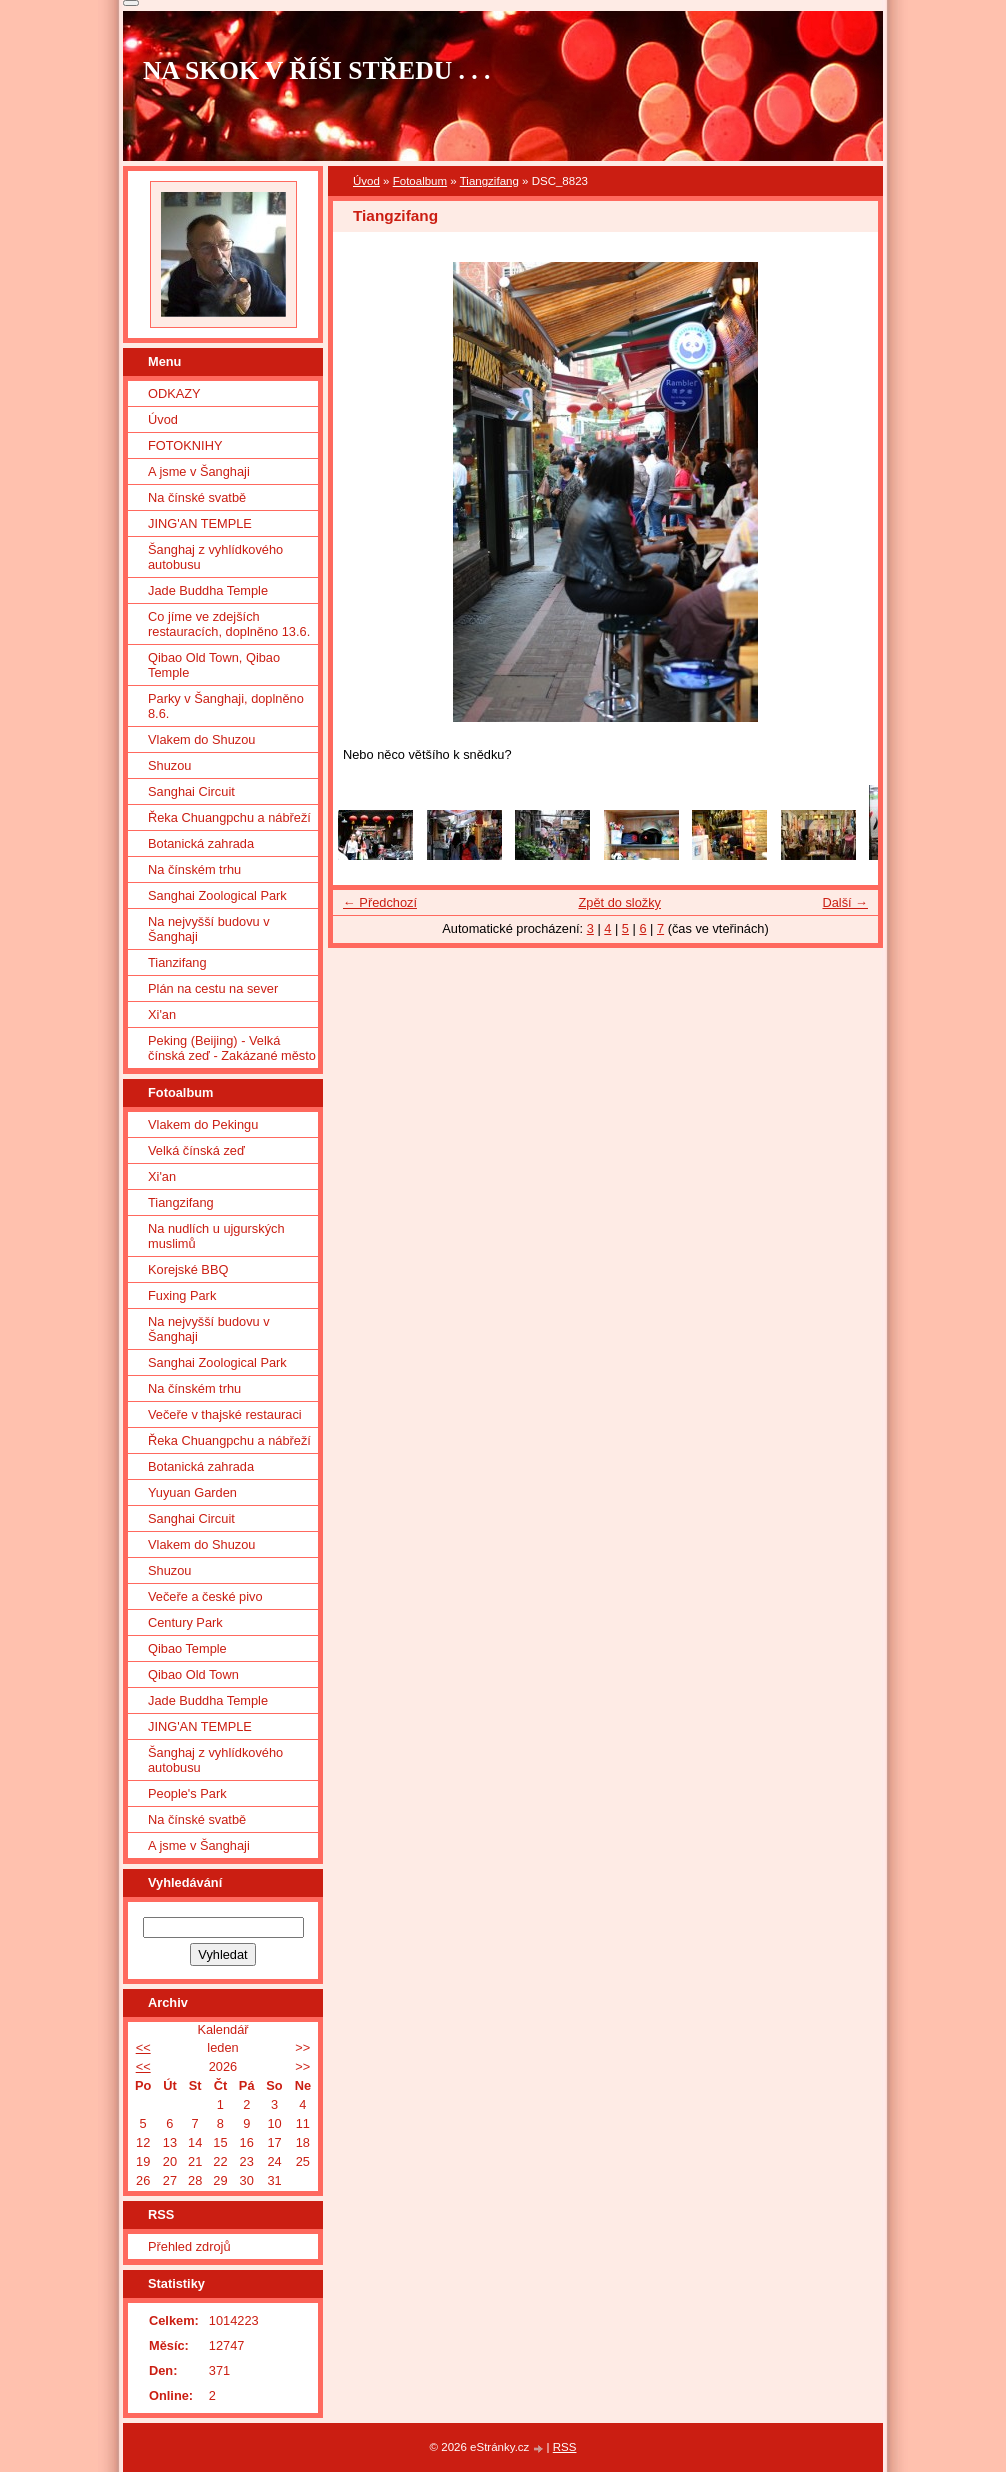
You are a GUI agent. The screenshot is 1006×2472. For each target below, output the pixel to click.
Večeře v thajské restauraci (225, 1414)
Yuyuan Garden (192, 1492)
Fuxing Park (182, 1295)
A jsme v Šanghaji (199, 471)
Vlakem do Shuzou (201, 739)
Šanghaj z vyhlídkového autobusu (215, 557)
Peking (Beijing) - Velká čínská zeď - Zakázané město (232, 1048)
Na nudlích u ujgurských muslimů (216, 1236)
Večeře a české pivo (205, 1596)
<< (143, 2047)
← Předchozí (380, 902)
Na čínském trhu (194, 869)
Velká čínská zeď (196, 1150)
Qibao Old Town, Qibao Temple (214, 665)
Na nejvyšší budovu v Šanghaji (209, 929)
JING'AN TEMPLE (200, 523)
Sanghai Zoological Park (217, 895)
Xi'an (162, 1014)
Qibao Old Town (193, 1674)
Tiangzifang (489, 181)
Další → (845, 902)
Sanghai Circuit (191, 791)
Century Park (185, 1622)
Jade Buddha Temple (208, 590)
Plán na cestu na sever (213, 988)
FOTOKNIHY (185, 445)
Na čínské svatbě (197, 497)
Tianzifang (177, 962)
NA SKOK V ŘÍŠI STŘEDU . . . (317, 70)
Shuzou (169, 765)
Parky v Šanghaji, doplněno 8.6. (226, 706)
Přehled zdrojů (189, 2246)
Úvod (366, 181)
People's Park (187, 1793)
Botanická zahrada (201, 843)
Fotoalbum (420, 181)
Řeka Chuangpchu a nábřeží (229, 817)
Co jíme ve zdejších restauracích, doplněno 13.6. (229, 624)
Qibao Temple (187, 1648)
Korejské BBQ (188, 1269)
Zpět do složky (619, 902)
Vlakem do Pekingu (203, 1124)
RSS (565, 2447)
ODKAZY (174, 393)
